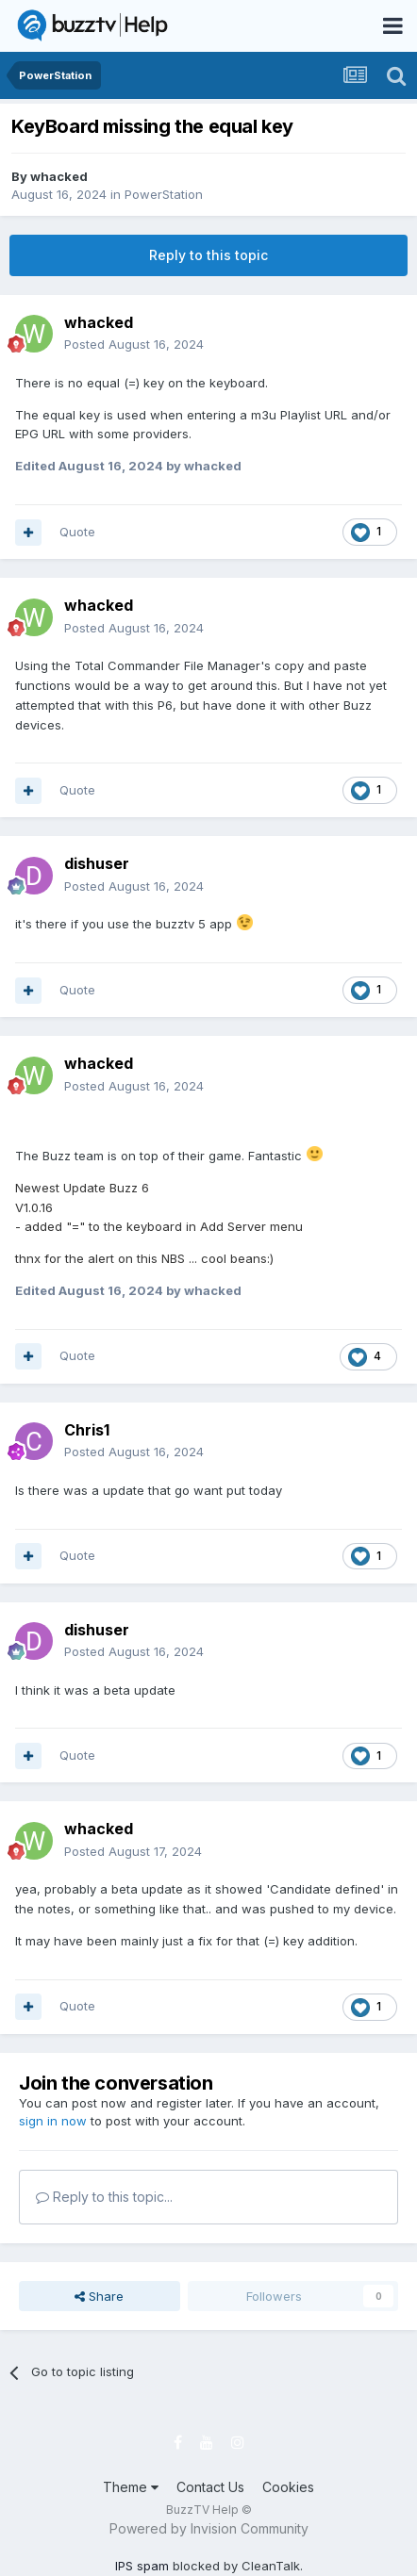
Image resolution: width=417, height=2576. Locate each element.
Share (99, 2296)
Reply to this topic (208, 255)
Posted (134, 344)
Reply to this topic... (104, 2197)
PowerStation (164, 194)
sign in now (53, 2120)
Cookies (288, 2487)
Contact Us (210, 2487)
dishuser (96, 863)
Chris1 (86, 1429)
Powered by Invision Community (209, 2528)
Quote (77, 531)
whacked (59, 176)
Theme (130, 2487)
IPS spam (142, 2565)
